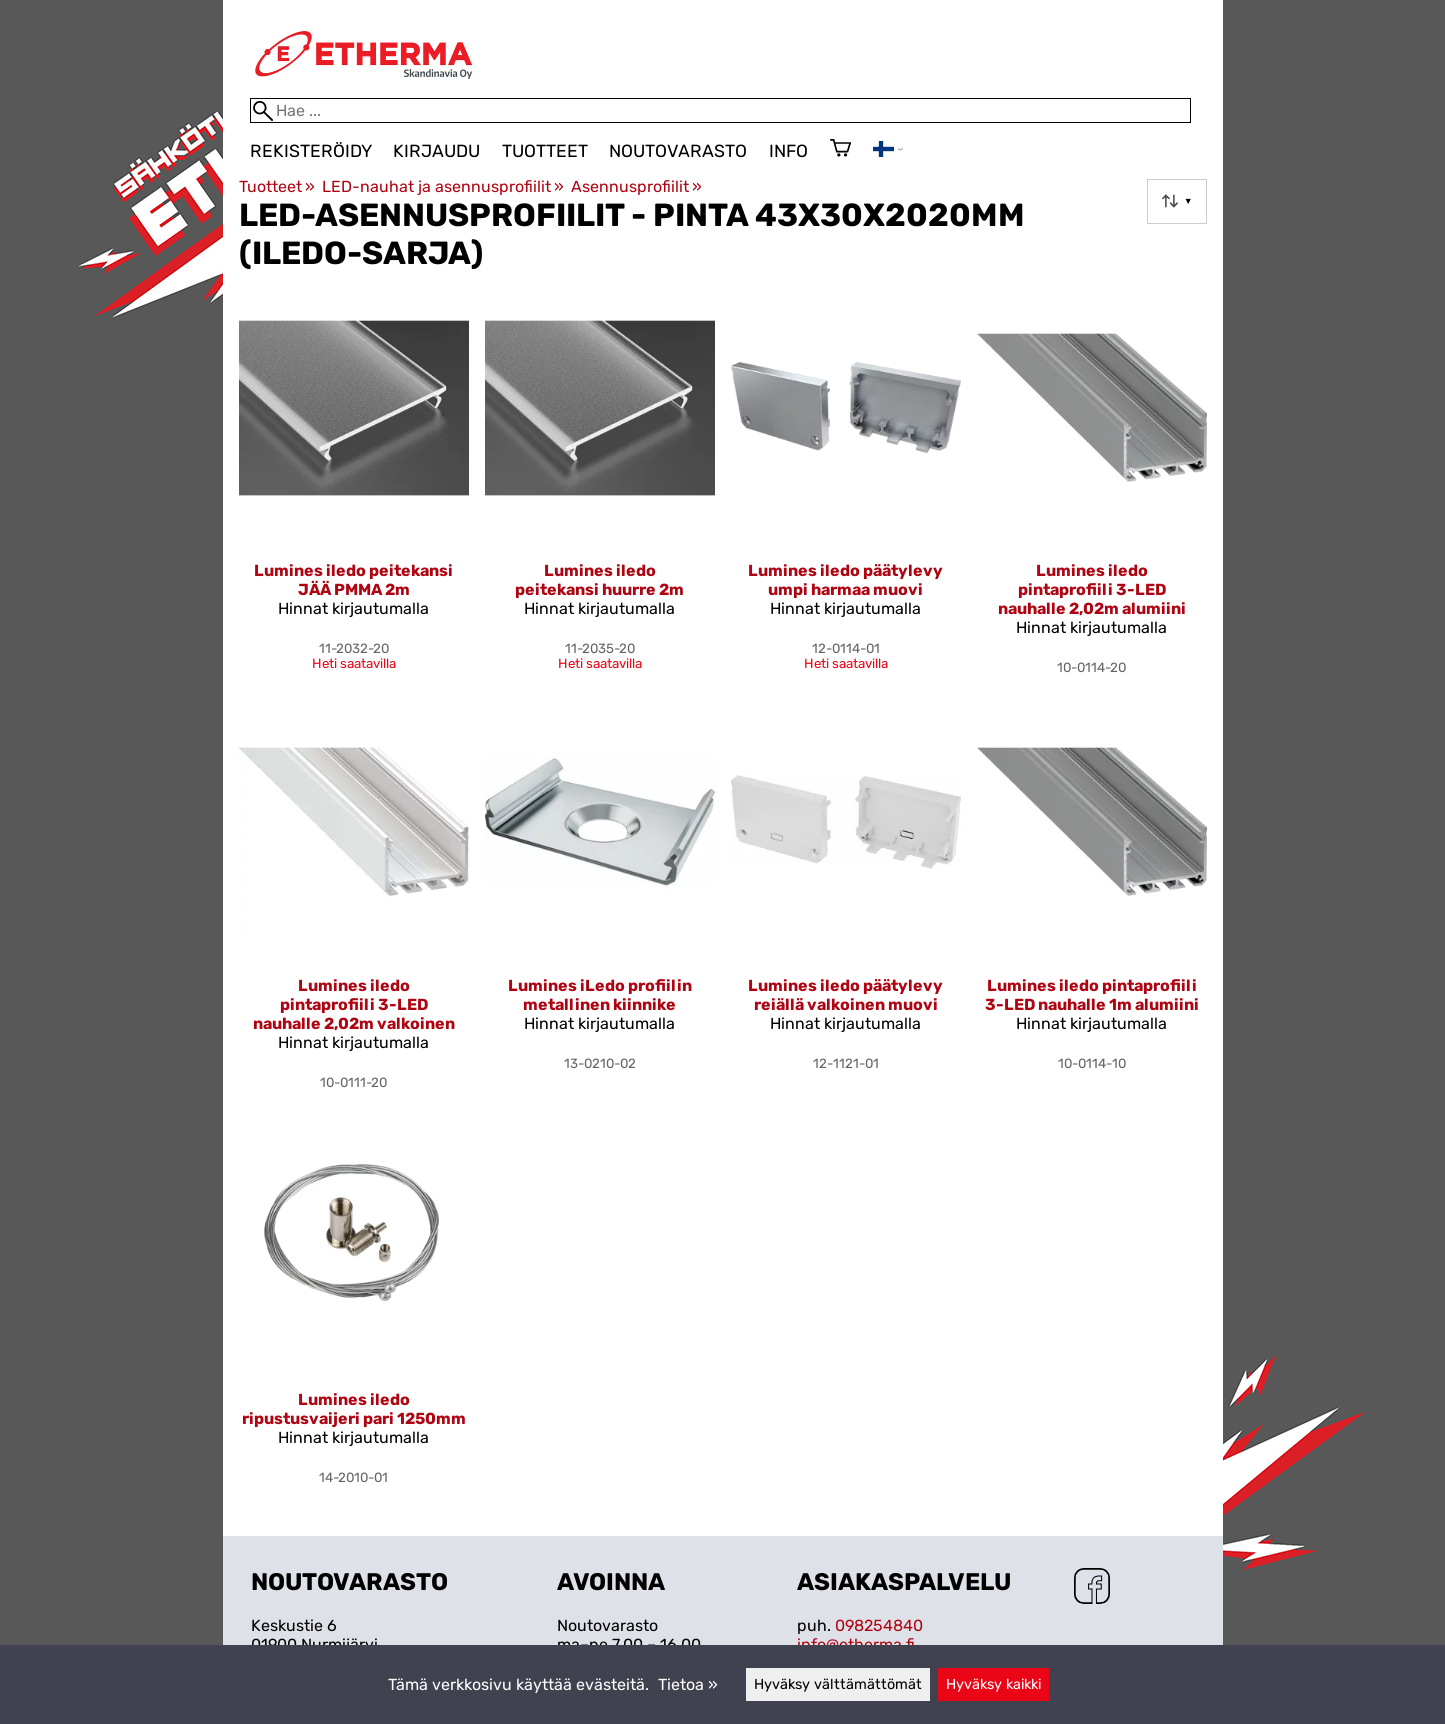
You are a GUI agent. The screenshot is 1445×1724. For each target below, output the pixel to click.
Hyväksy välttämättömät (838, 1684)
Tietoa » (688, 1684)
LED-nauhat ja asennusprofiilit (443, 186)
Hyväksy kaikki (993, 1684)
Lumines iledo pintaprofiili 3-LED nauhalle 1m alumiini (1092, 995)
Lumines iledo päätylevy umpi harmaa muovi (845, 580)
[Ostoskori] (840, 150)
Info (788, 151)
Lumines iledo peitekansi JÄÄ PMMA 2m (353, 580)
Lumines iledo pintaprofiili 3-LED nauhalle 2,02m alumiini (1092, 589)
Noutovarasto (678, 151)
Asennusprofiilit (636, 186)
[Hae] (720, 110)
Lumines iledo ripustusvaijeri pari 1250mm (354, 1409)
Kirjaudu (436, 151)
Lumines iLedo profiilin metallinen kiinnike (600, 995)
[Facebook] (1092, 1588)
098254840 (879, 1625)
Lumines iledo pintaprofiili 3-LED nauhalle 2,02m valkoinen (354, 1004)
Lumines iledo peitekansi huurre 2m (599, 580)
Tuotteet (545, 151)
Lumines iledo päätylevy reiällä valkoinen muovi (845, 995)
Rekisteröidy (311, 151)
